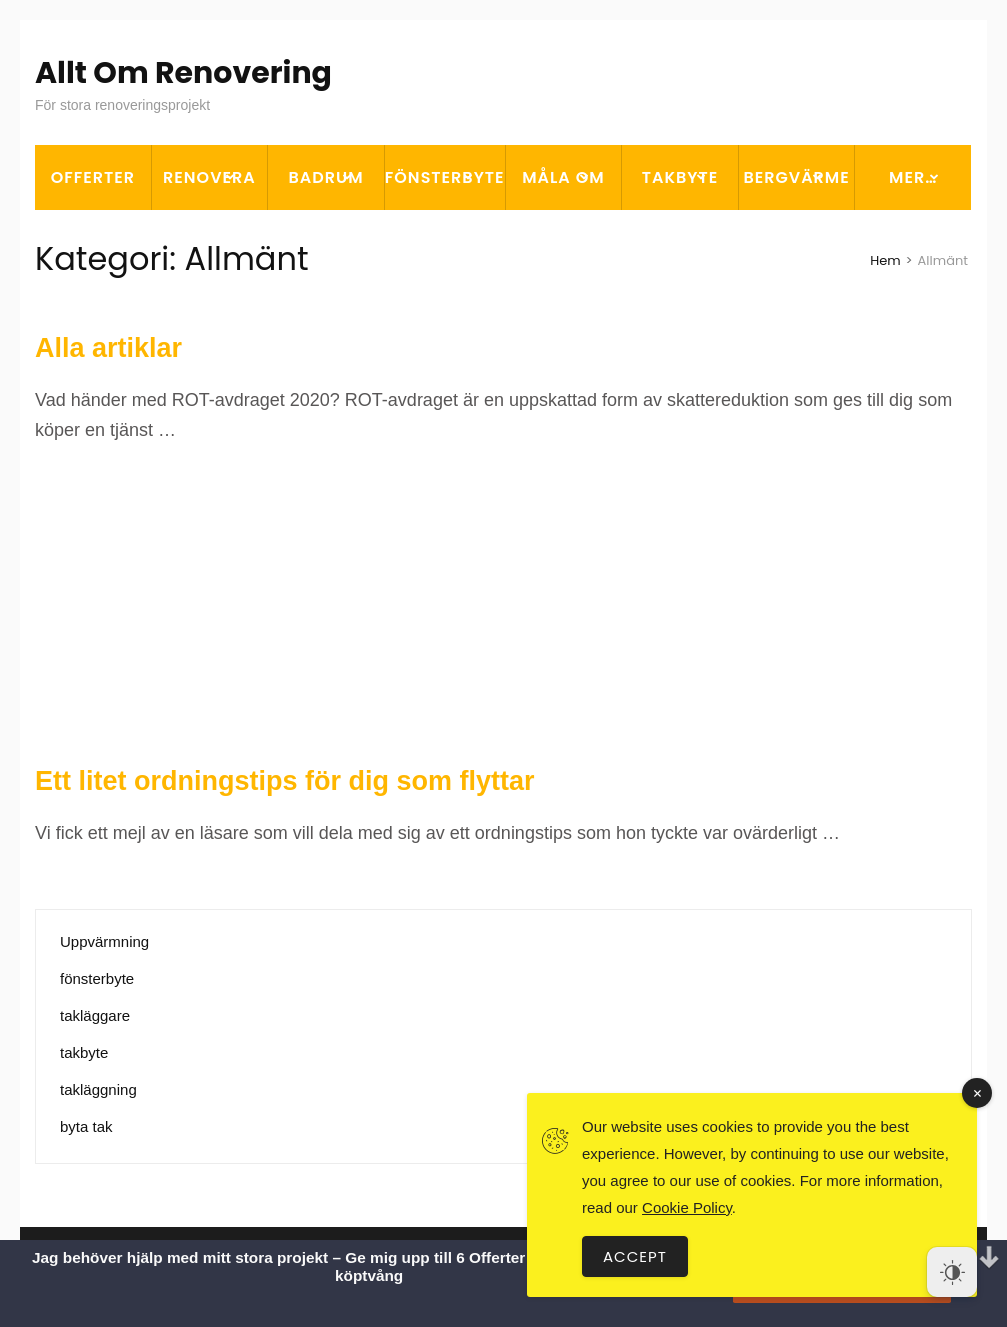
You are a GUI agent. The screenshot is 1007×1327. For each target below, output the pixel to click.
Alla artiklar (108, 348)
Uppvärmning (104, 941)
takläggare (95, 1015)
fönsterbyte (97, 978)
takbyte (84, 1052)
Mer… (913, 177)
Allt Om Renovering (183, 73)
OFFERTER (93, 177)
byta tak (86, 1126)
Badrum (326, 177)
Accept (635, 1256)
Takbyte (680, 177)
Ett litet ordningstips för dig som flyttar (285, 781)
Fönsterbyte (445, 177)
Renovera (209, 177)
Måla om (563, 177)
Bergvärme (796, 177)
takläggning (98, 1089)
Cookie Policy (687, 1207)
